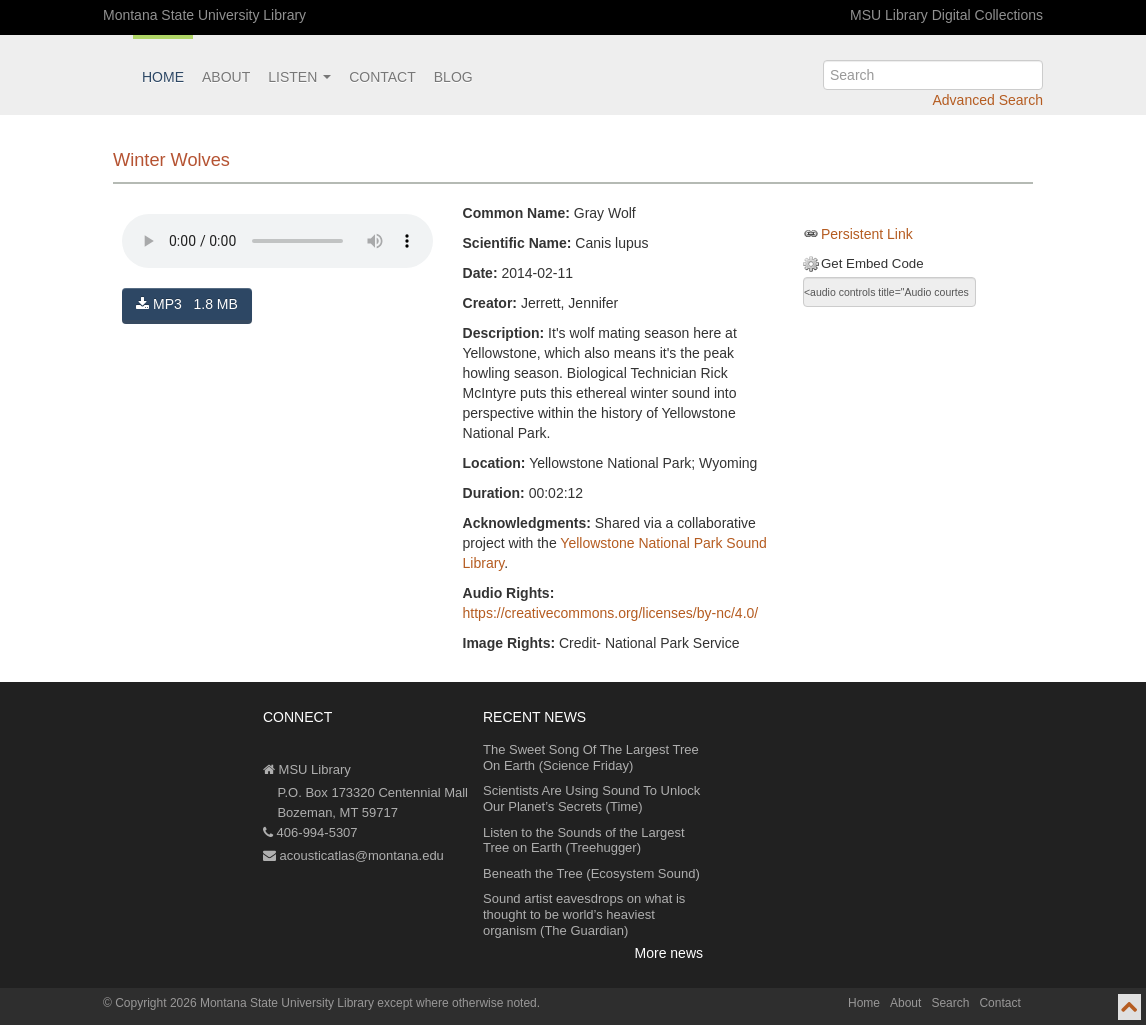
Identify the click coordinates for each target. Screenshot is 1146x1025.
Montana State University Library (204, 15)
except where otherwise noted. (458, 1003)
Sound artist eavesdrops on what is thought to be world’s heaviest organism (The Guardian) (584, 914)
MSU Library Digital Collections (946, 15)
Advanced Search (987, 100)
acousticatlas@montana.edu (353, 855)
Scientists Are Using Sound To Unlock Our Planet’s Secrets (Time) (591, 798)
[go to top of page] (1129, 1007)
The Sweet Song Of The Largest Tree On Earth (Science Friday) (591, 757)
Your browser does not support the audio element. (277, 241)
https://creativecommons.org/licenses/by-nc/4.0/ (611, 613)
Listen (299, 77)
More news (669, 953)
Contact (382, 77)
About (226, 77)
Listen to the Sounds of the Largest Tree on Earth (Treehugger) (584, 840)
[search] (933, 75)
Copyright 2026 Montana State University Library (244, 1003)
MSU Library (307, 769)
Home (163, 77)
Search (950, 1003)
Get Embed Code (872, 263)
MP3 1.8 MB (187, 304)
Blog (453, 77)
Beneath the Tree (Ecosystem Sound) (591, 873)
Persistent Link (867, 234)
